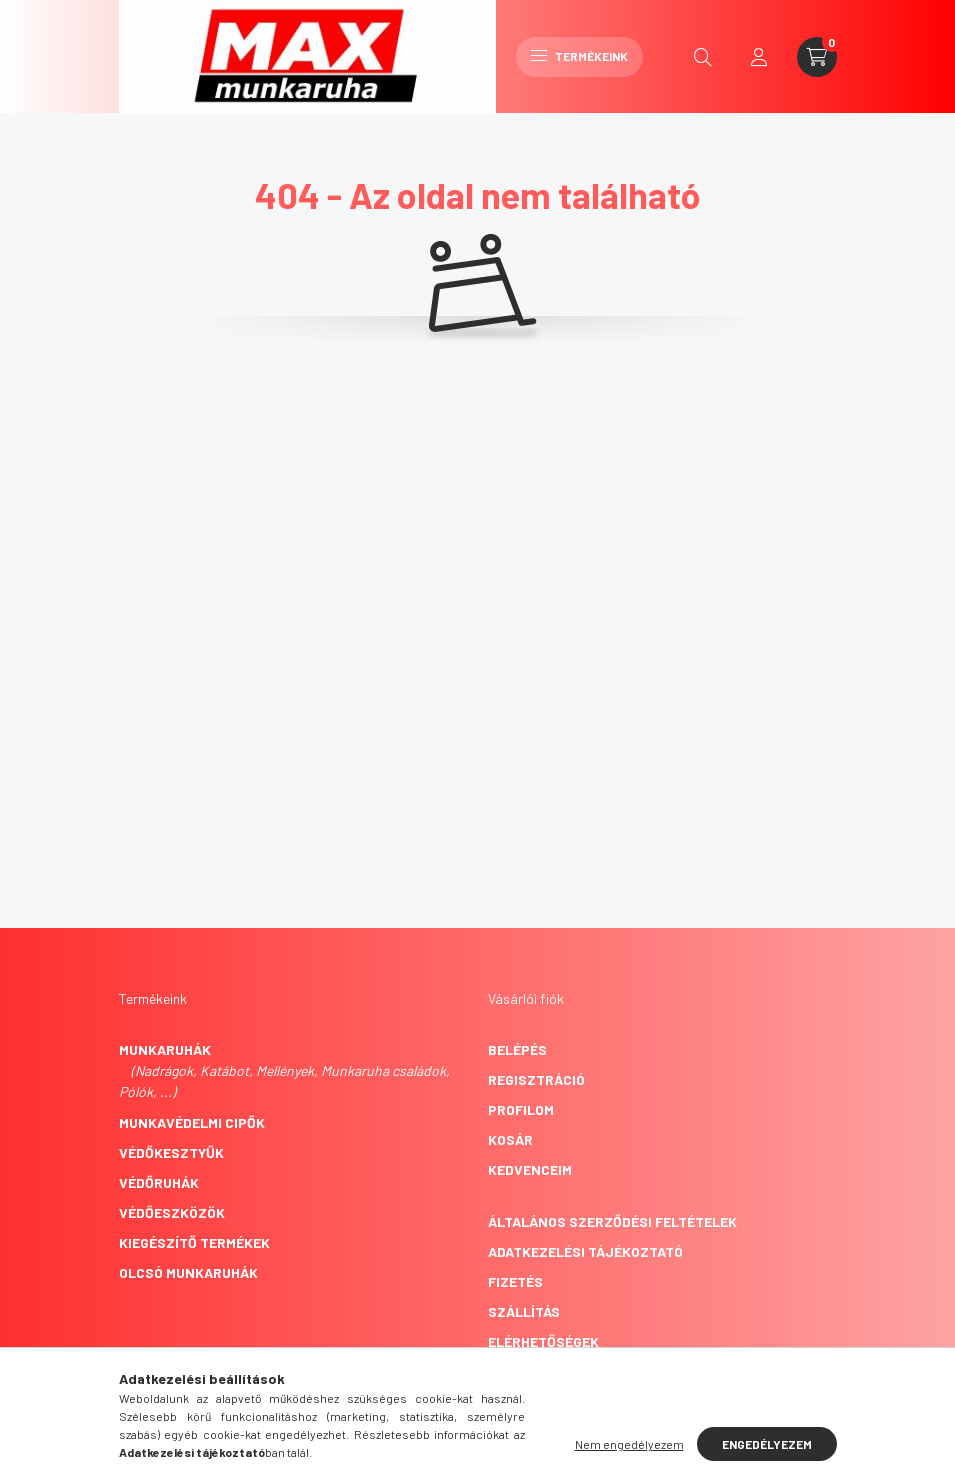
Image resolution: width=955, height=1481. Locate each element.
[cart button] (817, 57)
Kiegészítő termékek (194, 1242)
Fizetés (515, 1281)
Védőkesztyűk (171, 1152)
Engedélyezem (767, 1444)
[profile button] (759, 57)
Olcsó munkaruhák (188, 1272)
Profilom (521, 1109)
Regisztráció (536, 1079)
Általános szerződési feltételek (612, 1221)
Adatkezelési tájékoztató (585, 1251)
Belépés (517, 1049)
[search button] (703, 57)
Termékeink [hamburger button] (579, 56)
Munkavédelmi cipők (192, 1122)
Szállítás (524, 1311)
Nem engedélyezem (629, 1444)
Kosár (510, 1139)
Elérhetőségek (543, 1341)
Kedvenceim (530, 1169)
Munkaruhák (165, 1049)
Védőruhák (159, 1182)
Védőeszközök (172, 1212)
